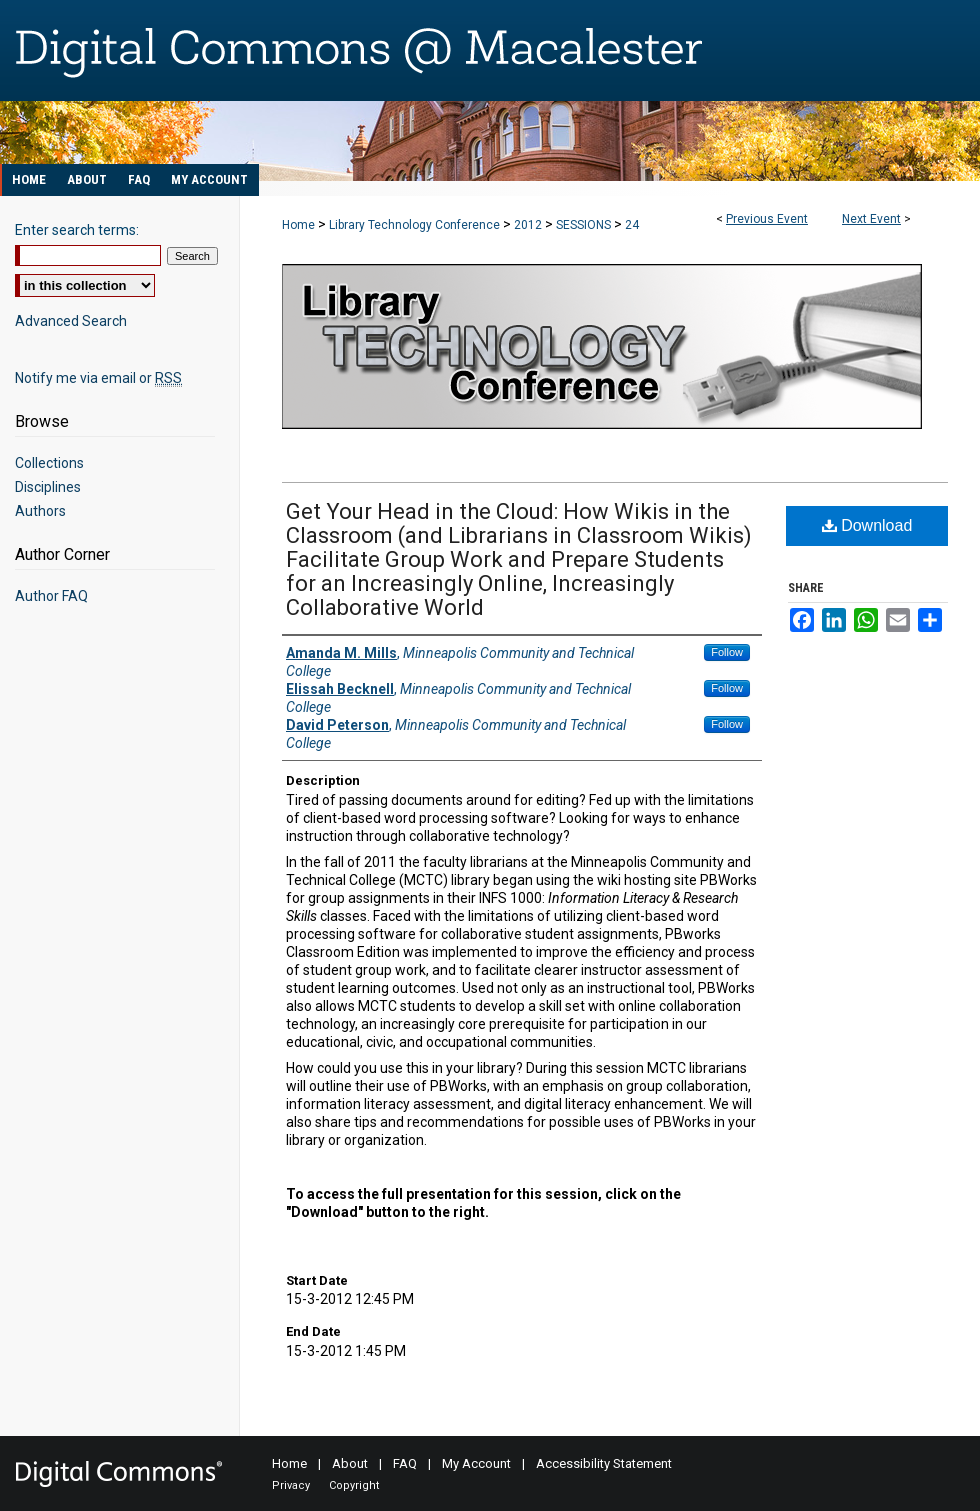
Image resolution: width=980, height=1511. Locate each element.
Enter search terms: (77, 230)
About (350, 1463)
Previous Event (767, 219)
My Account (476, 1463)
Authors (40, 511)
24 (632, 225)
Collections (49, 463)
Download (867, 525)
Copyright (354, 1485)
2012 (529, 225)
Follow (727, 652)
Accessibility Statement (604, 1463)
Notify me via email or (98, 378)
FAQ (405, 1463)
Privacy (291, 1485)
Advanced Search (71, 321)
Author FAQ (51, 596)
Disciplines (48, 487)
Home (298, 225)
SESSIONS (585, 225)
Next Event (871, 219)
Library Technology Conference (416, 225)
